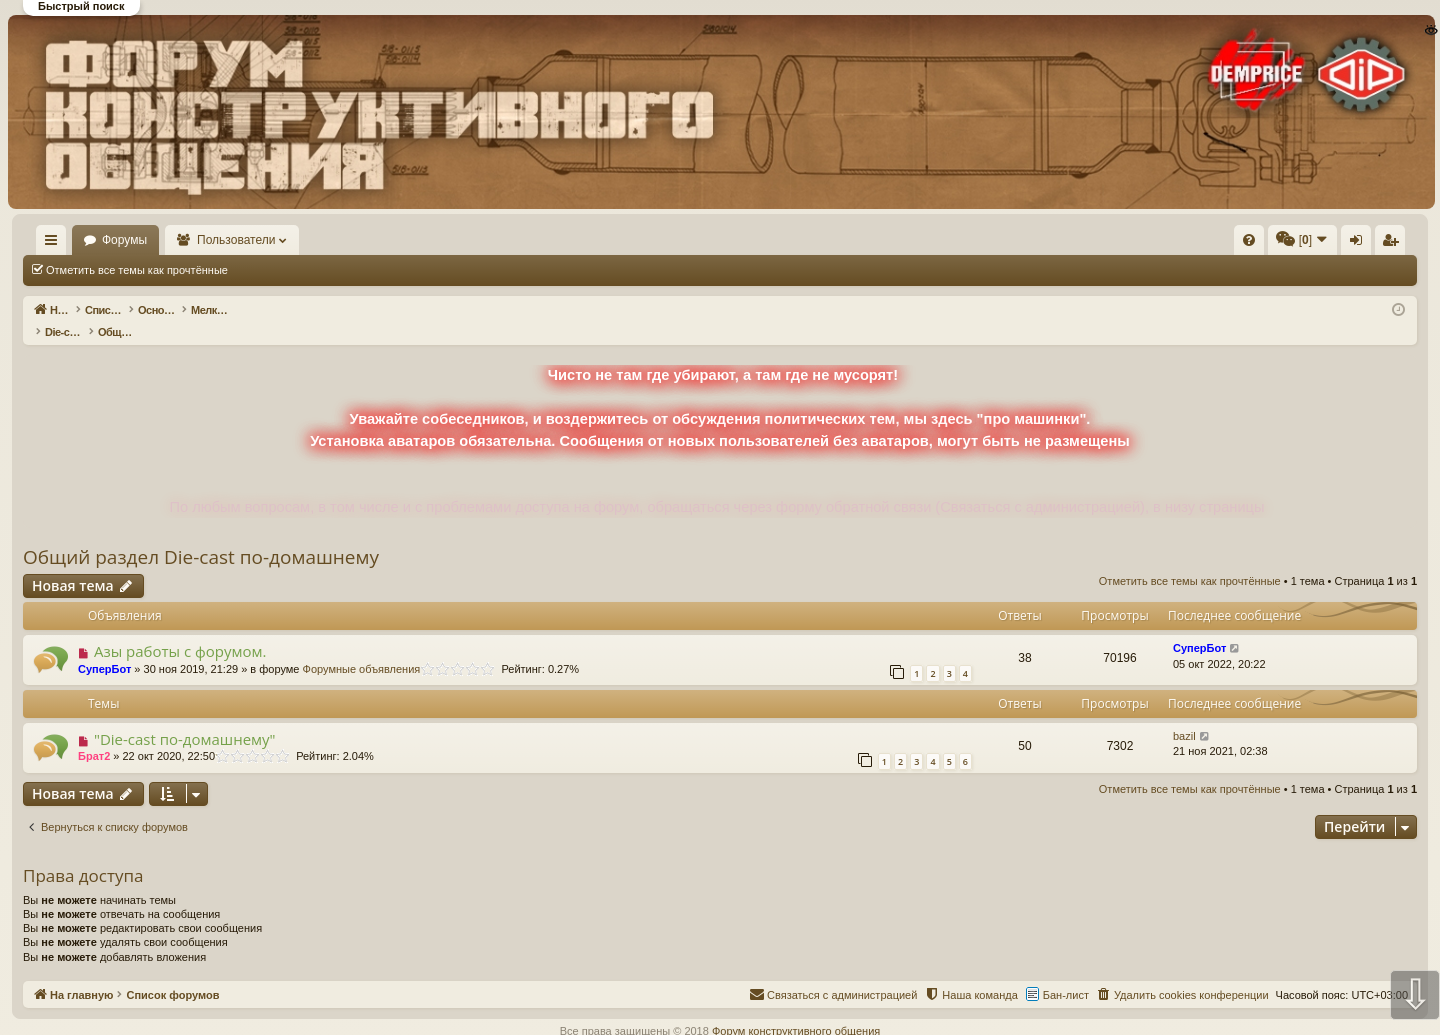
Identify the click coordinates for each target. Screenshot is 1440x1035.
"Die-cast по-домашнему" (185, 718)
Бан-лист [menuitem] (1066, 974)
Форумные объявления (362, 648)
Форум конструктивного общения (796, 1010)
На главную (80, 240)
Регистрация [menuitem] (1251, 244)
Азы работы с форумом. (180, 630)
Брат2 (94, 735)
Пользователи (295, 240)
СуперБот (104, 648)
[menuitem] (948, 240)
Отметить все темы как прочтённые (137, 270)
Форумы (182, 240)
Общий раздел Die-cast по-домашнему (201, 536)
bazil (1184, 715)
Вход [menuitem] (1217, 244)
